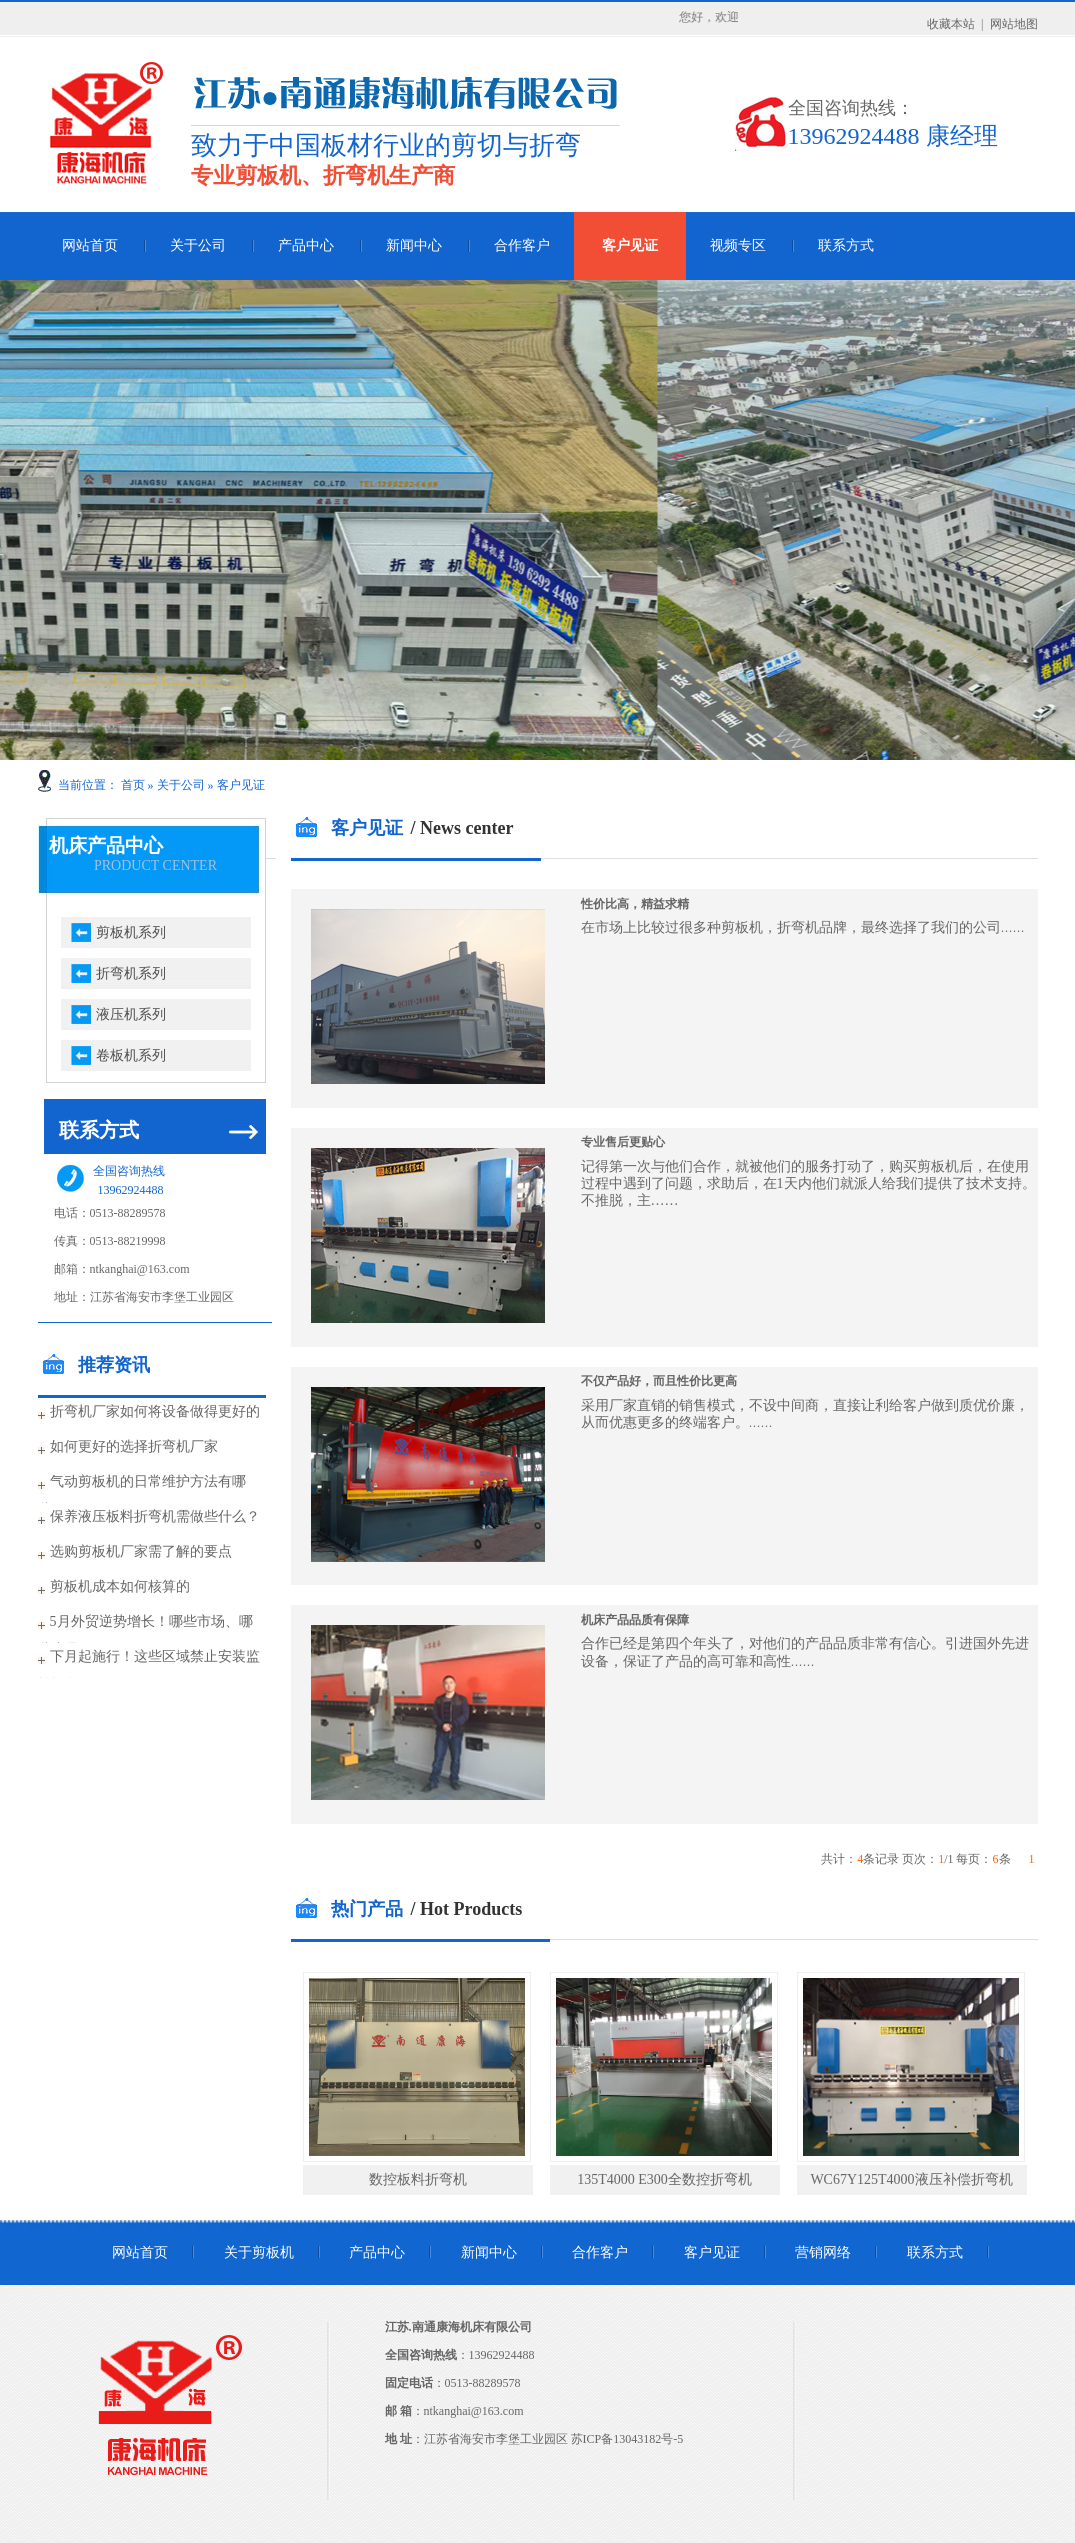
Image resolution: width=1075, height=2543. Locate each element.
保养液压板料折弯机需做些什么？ (155, 1516)
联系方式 (846, 245)
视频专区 (738, 245)
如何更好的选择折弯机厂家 (134, 1446)
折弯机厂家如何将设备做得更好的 (155, 1411)
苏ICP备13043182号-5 (627, 2439)
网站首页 (90, 245)
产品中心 (306, 245)
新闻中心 (414, 245)
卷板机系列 (131, 1055)
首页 (133, 785)
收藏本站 (951, 24)
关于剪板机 (259, 2252)
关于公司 (198, 245)
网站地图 (1014, 24)
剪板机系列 (131, 932)
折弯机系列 (131, 973)
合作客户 (522, 245)
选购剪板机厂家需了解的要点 (141, 1551)
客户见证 (630, 245)
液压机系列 (131, 1014)
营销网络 (823, 2252)
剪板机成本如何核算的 (120, 1586)
